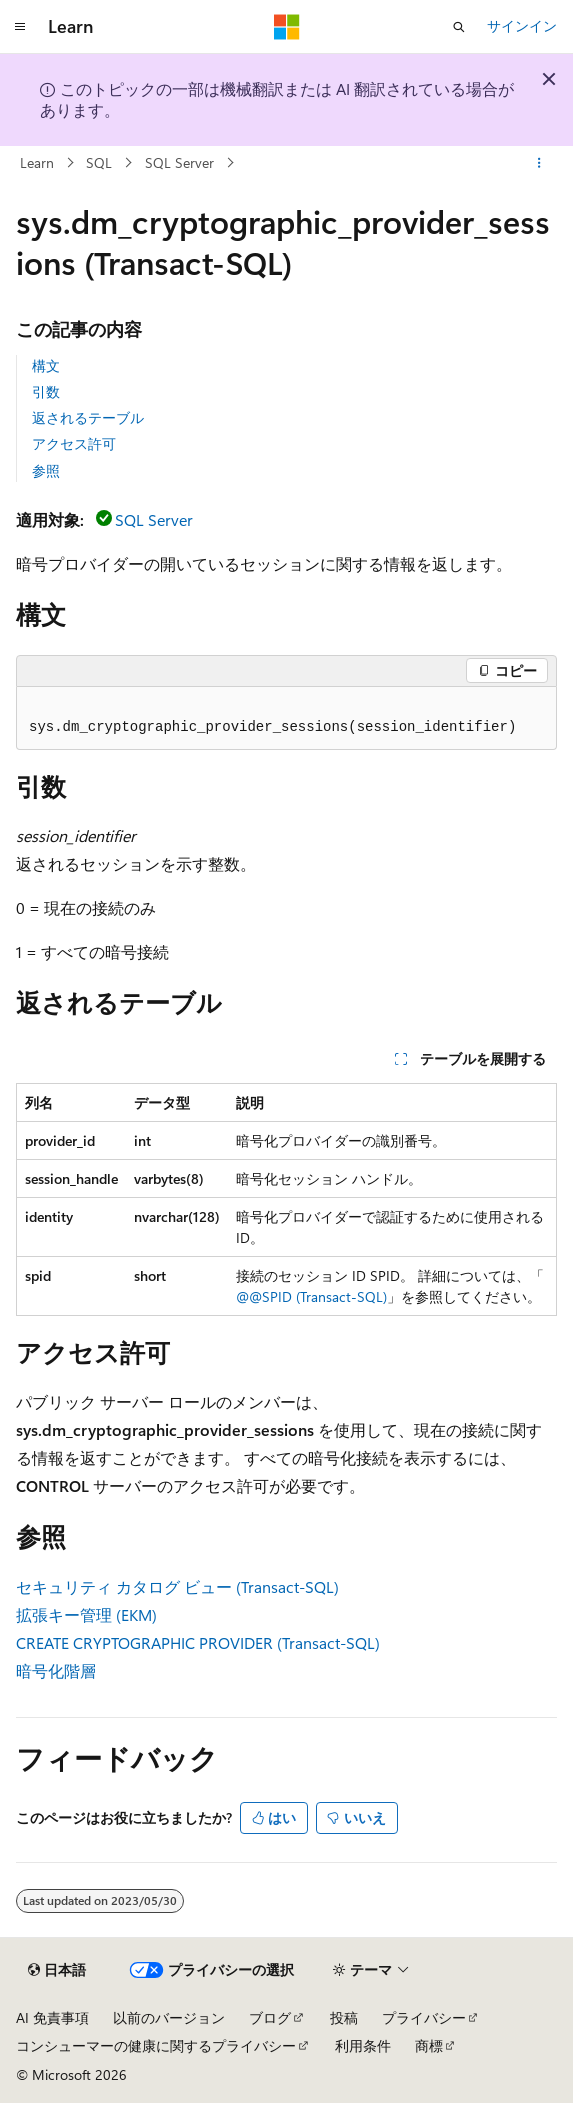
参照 (46, 470)
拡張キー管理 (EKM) (86, 1614)
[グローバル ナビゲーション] (20, 27)
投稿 (344, 2017)
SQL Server (179, 162)
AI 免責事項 (52, 2017)
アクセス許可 (74, 443)
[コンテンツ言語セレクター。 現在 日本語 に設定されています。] (57, 1970)
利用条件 (363, 2045)
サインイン (522, 25)
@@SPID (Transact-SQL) (311, 1296)
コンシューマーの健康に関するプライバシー (156, 2045)
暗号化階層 (56, 1670)
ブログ (270, 2017)
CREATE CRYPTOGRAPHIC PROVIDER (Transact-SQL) (198, 1642)
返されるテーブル (88, 417)
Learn (37, 162)
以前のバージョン (169, 2017)
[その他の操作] (539, 163)
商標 (429, 2045)
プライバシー (424, 2017)
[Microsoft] (287, 27)
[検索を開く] (459, 27)
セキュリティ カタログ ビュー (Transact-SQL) (177, 1586)
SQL (99, 162)
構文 (46, 365)
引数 (46, 391)
